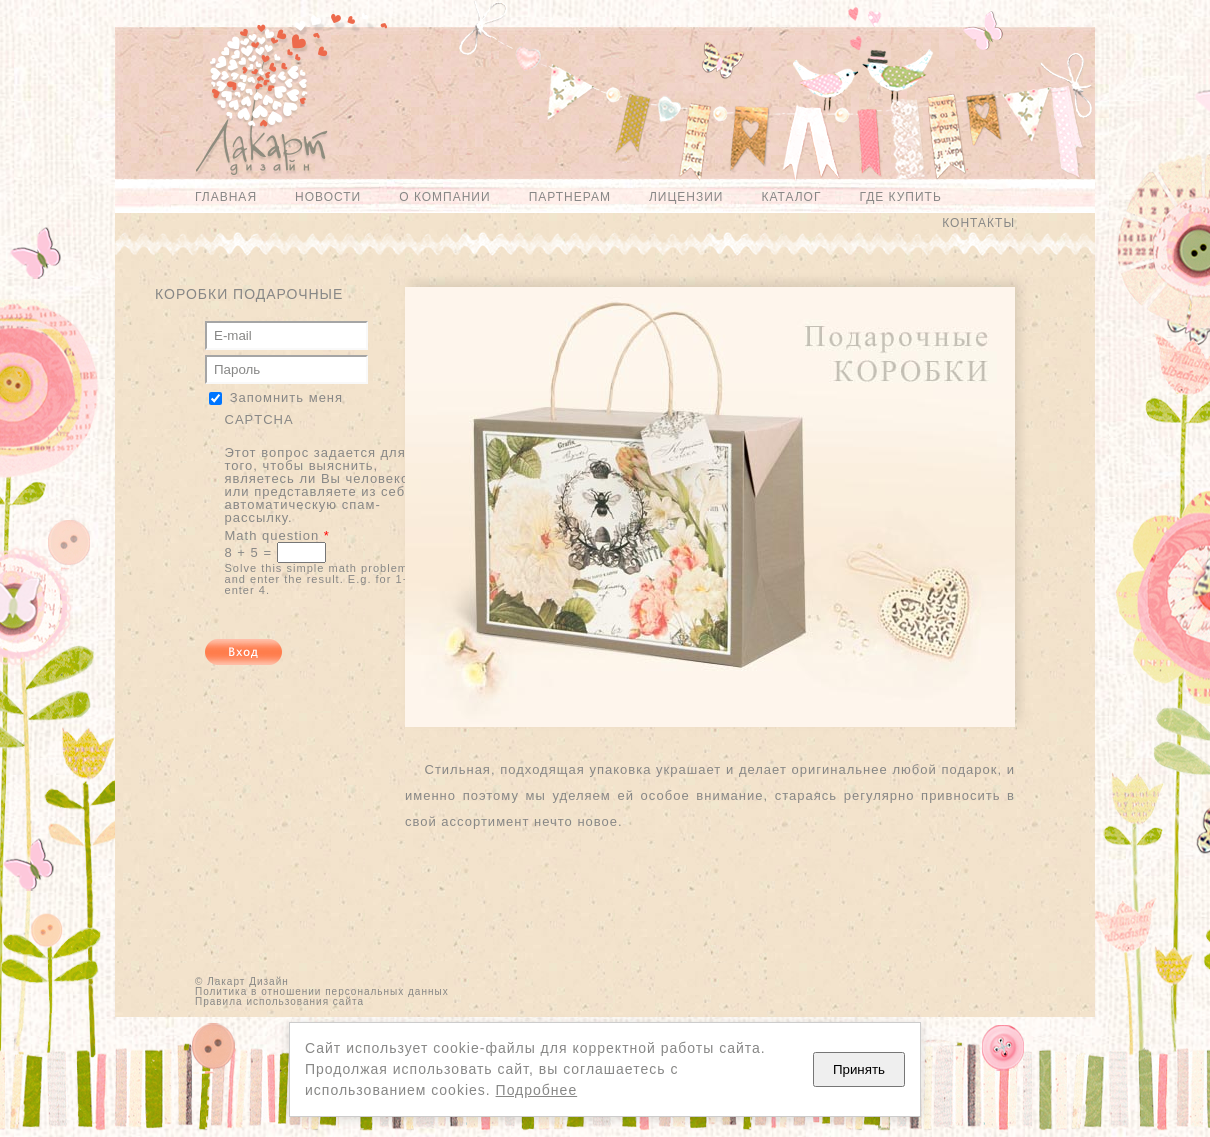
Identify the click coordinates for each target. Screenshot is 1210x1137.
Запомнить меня (286, 397)
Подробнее (537, 1090)
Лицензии (686, 197)
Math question (277, 535)
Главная (226, 197)
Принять (859, 1069)
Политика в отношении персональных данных (322, 991)
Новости (328, 197)
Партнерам (570, 197)
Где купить (900, 197)
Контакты (978, 223)
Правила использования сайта (279, 1001)
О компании (444, 197)
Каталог (791, 197)
